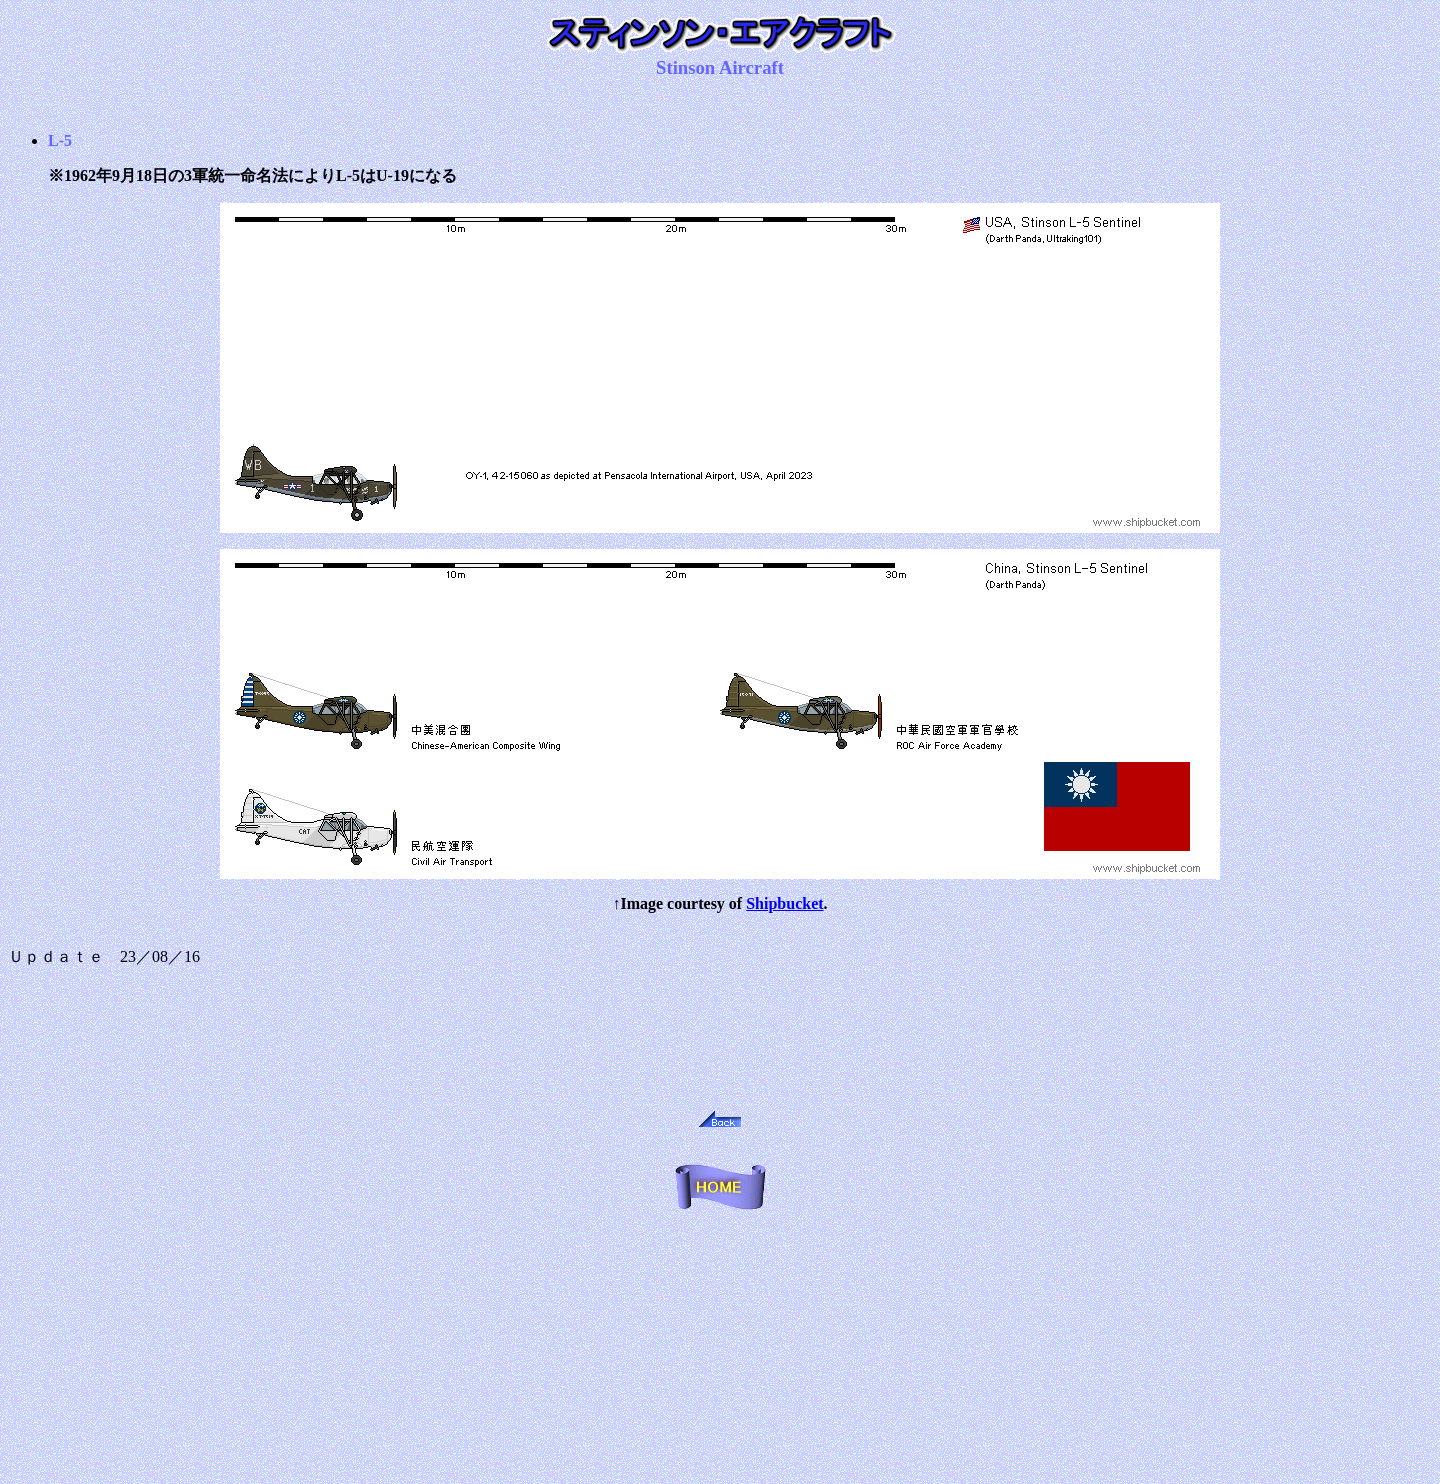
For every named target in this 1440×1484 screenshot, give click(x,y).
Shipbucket (784, 903)
